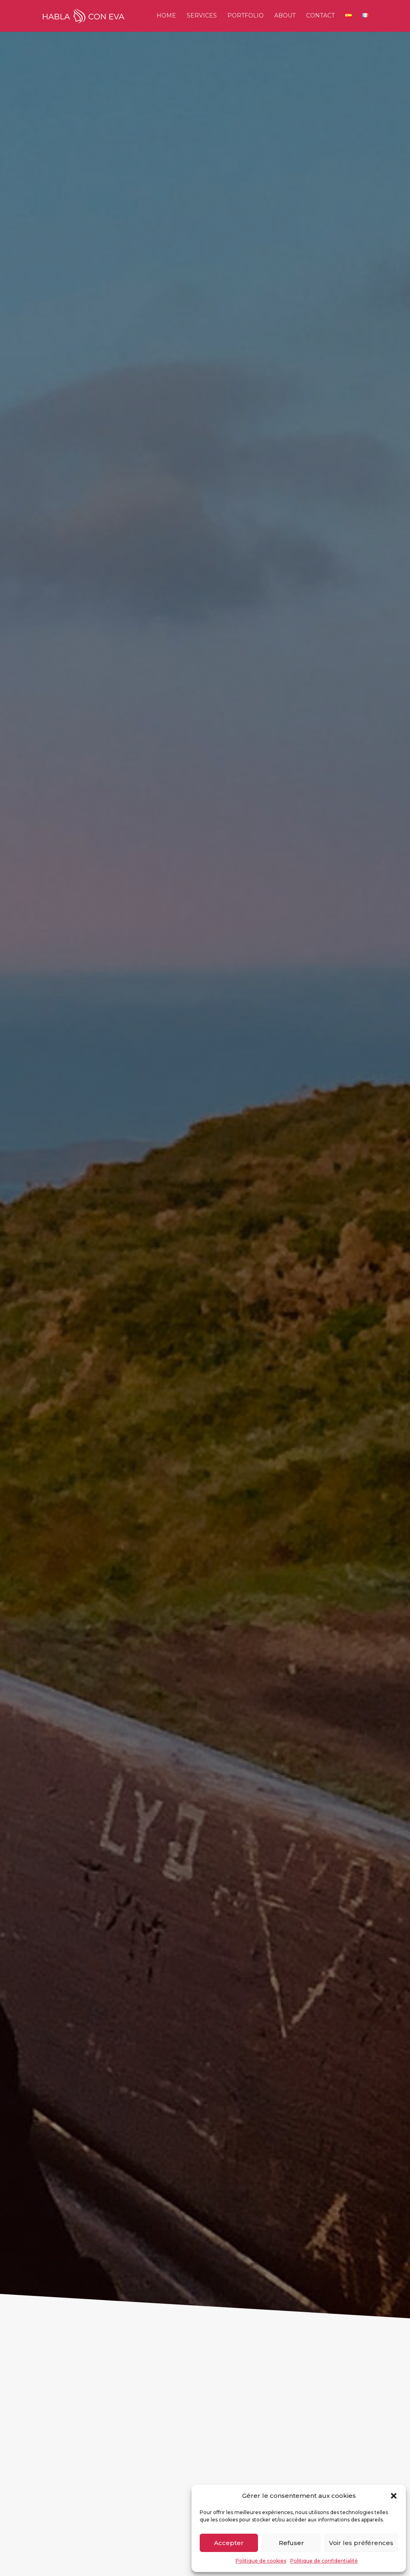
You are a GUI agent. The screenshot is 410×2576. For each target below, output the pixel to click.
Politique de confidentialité (324, 2561)
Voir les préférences (361, 2543)
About (284, 16)
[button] (394, 2496)
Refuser (291, 2543)
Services (202, 16)
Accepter (229, 2543)
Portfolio (245, 16)
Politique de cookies (261, 2561)
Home (166, 16)
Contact (320, 16)
